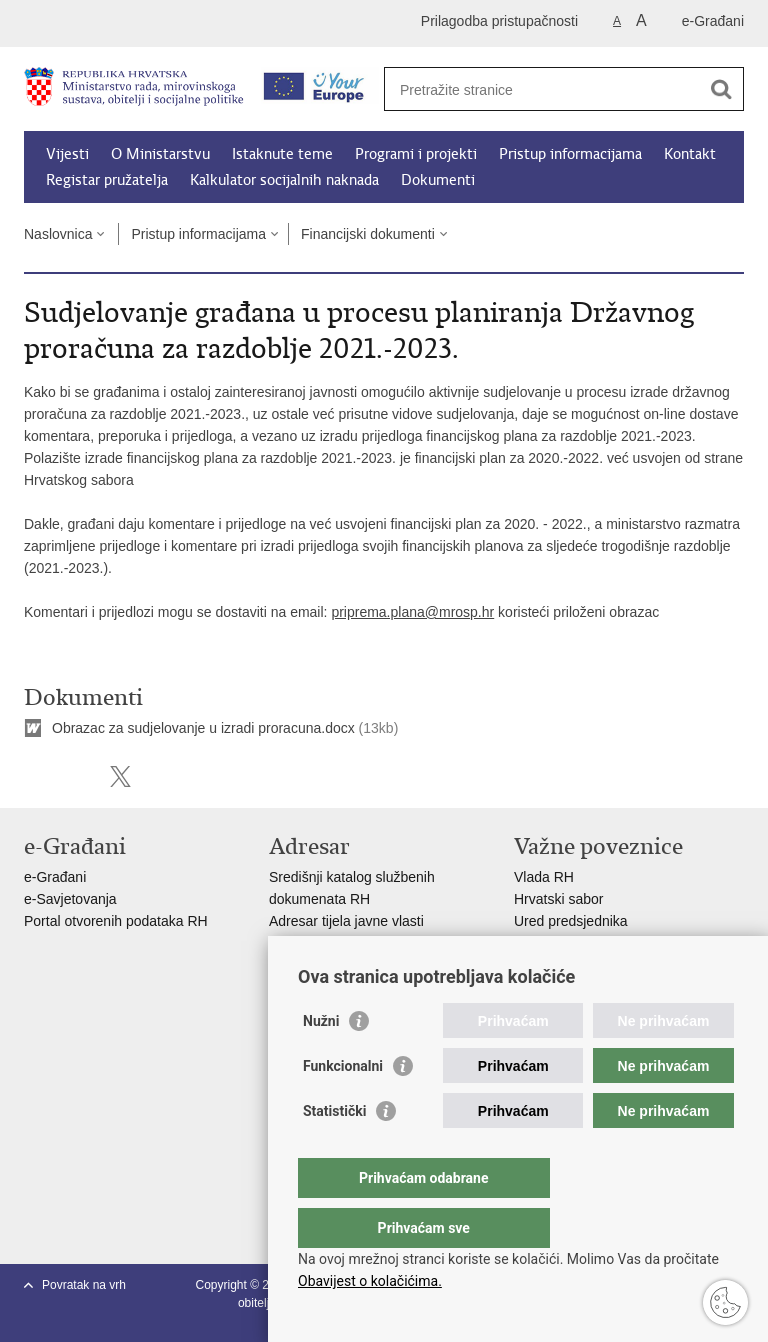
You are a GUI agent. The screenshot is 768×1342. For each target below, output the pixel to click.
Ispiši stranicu (34, 776)
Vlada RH (544, 877)
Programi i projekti (416, 154)
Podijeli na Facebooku (77, 776)
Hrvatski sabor (558, 899)
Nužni (321, 1061)
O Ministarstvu (160, 154)
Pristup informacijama (570, 154)
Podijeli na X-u (120, 776)
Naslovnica (58, 234)
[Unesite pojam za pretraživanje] (542, 89)
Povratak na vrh (84, 1285)
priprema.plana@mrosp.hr (412, 612)
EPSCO (538, 943)
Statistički (334, 1151)
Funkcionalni (343, 1106)
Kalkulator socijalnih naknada (284, 180)
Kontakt (690, 154)
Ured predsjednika (571, 921)
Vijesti (67, 154)
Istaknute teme (282, 154)
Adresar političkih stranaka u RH (369, 943)
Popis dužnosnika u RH (342, 965)
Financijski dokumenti (368, 234)
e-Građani (713, 21)
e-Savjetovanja (70, 899)
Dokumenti (438, 180)
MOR (530, 965)
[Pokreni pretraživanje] (721, 89)
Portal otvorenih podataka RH (118, 921)
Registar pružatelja (107, 180)
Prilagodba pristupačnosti (499, 21)
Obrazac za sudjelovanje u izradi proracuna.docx (203, 728)
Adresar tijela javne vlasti (346, 921)
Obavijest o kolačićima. (370, 1281)
